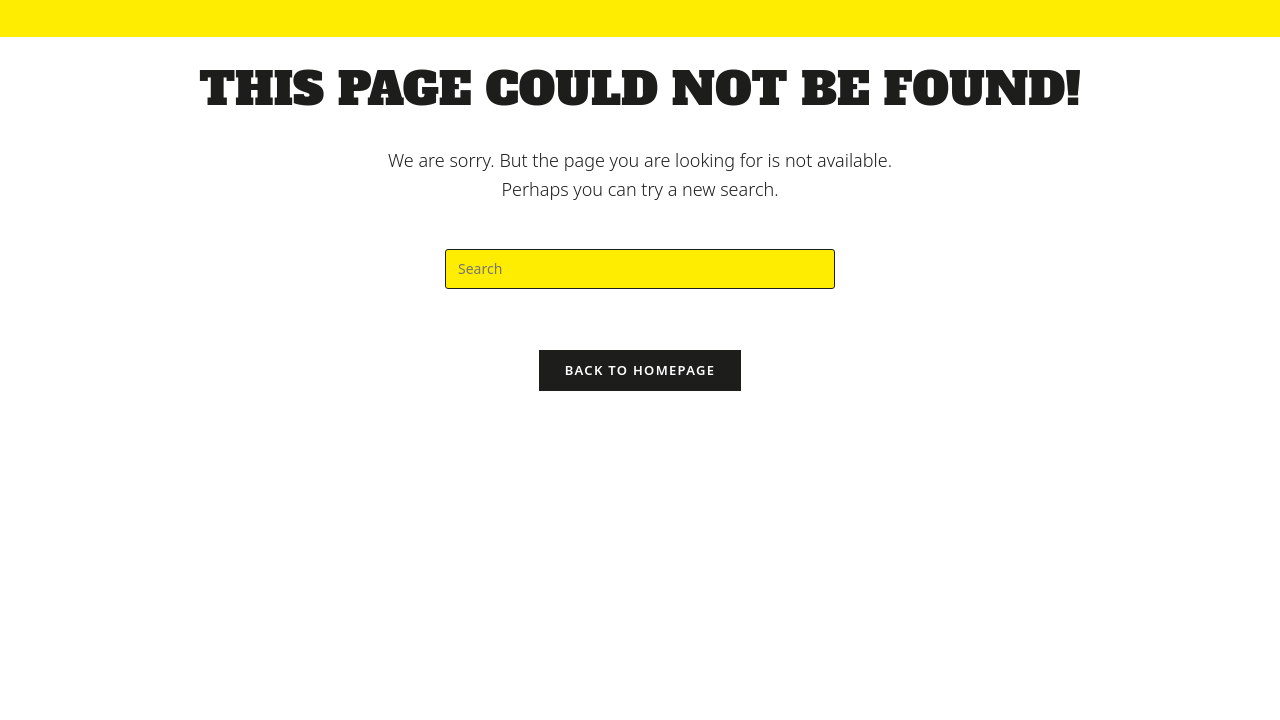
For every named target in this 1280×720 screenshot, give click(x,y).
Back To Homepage (640, 370)
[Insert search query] (640, 269)
